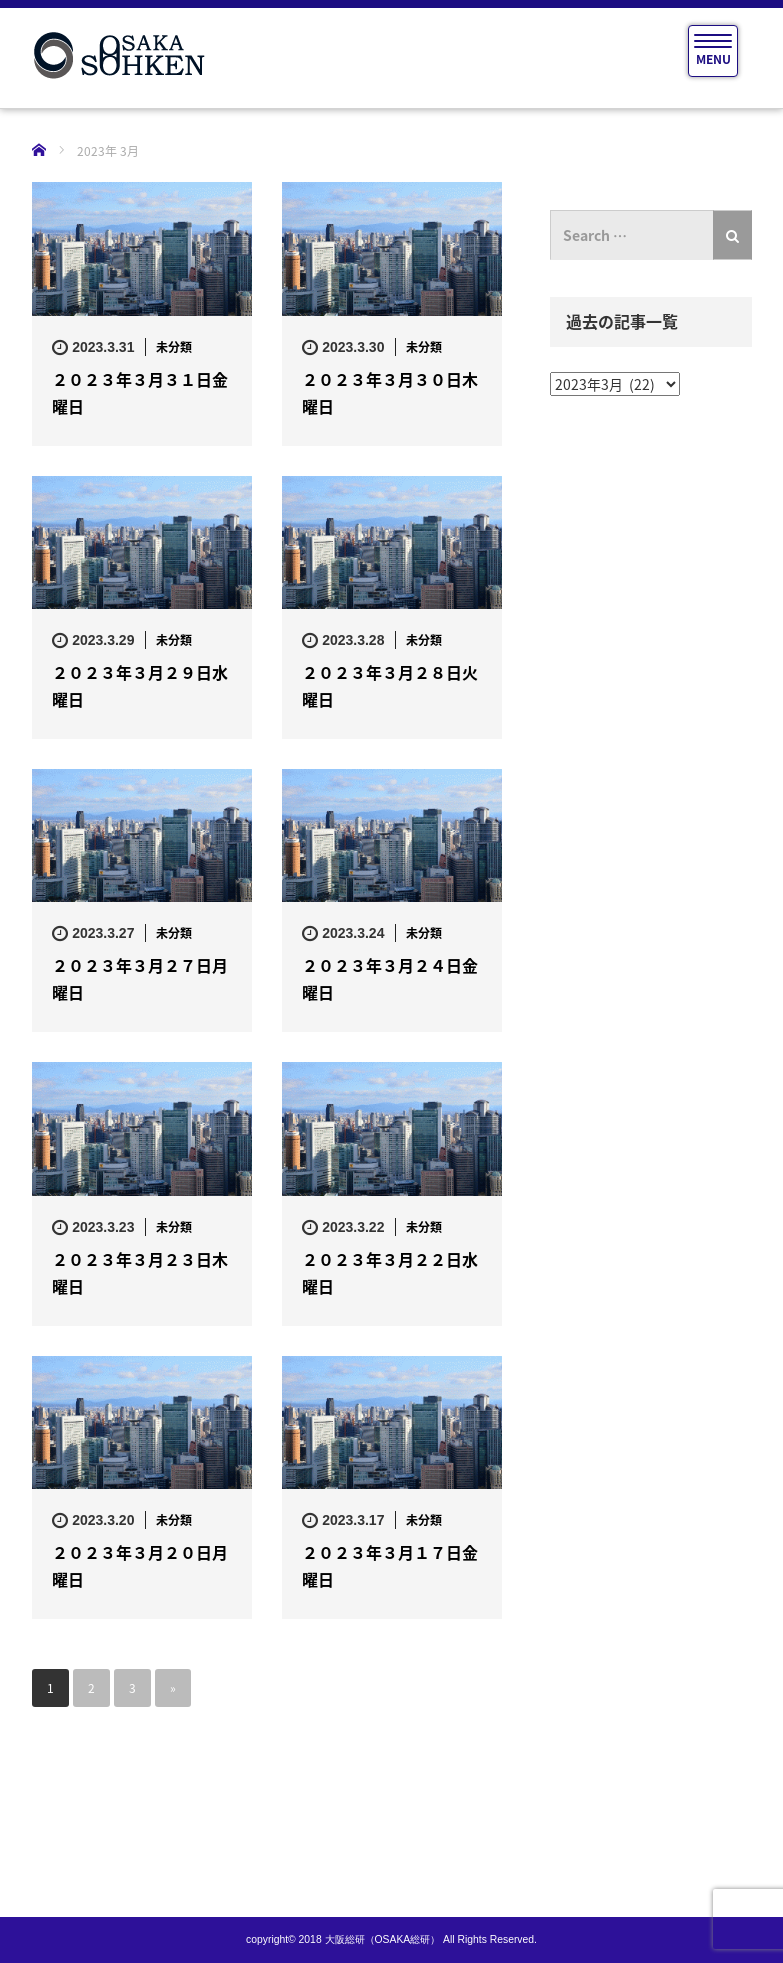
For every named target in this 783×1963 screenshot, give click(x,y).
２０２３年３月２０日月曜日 (140, 1565)
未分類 (174, 347)
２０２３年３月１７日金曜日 (390, 1565)
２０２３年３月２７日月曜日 (140, 978)
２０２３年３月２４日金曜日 (390, 978)
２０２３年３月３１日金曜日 (140, 392)
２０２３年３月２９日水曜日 (140, 685)
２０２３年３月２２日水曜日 (390, 1272)
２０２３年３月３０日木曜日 (390, 392)
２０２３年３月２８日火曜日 (390, 685)
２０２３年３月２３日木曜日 (140, 1272)
